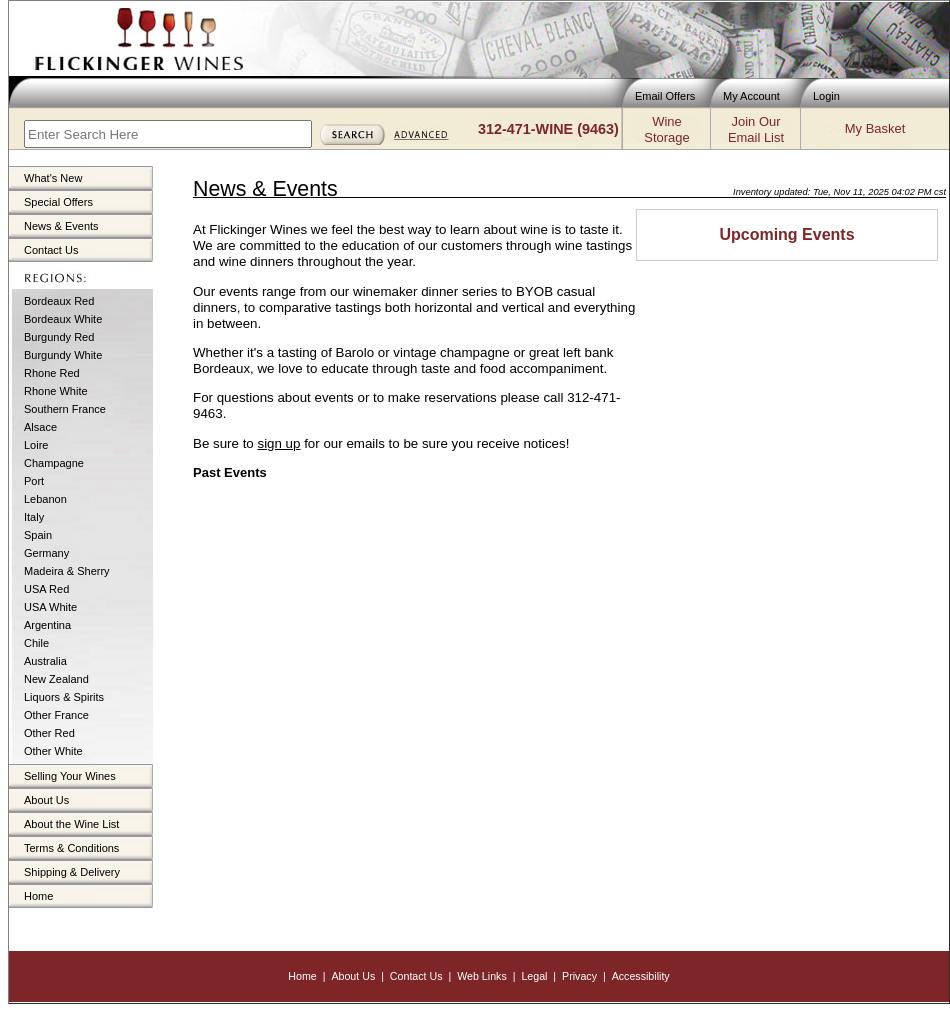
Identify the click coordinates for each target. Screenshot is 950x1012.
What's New (53, 178)
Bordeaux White (63, 319)
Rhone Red (52, 373)
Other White (53, 751)
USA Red (46, 589)
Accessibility (641, 976)
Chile (36, 643)
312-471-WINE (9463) (548, 129)
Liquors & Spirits (64, 697)
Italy (34, 517)
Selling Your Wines (70, 776)
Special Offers (58, 202)
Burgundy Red (59, 337)
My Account (751, 96)
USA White (50, 607)
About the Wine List (71, 824)
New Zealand (56, 679)
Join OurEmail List (756, 129)
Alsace (40, 427)
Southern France (65, 409)
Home (38, 896)
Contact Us (51, 250)
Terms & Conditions (71, 848)
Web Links (482, 976)
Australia (45, 661)
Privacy (579, 976)
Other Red (49, 733)
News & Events (61, 226)
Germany (46, 553)
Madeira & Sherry (67, 571)
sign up (278, 443)
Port (34, 481)
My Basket (875, 128)
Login (826, 96)
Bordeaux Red (59, 301)
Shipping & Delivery (72, 872)
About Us (46, 800)
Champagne (54, 463)
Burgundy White (63, 355)
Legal (534, 976)
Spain (38, 535)
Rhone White (56, 391)
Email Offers (665, 96)
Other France (56, 715)
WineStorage (666, 129)
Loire (36, 445)
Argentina (47, 625)
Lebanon (45, 499)
